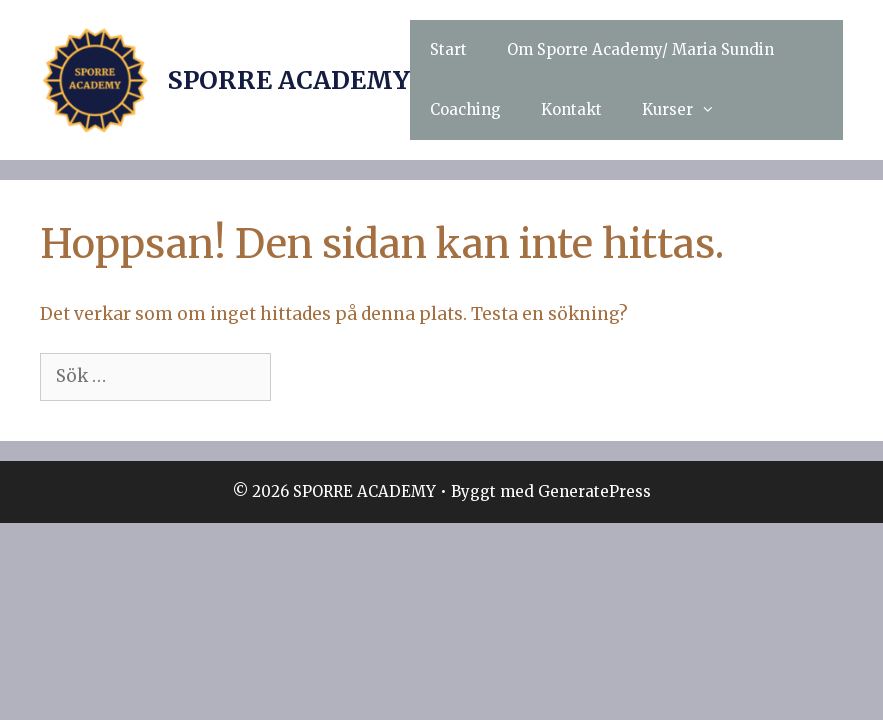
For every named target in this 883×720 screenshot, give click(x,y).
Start (448, 49)
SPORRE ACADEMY (288, 80)
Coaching (465, 109)
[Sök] (307, 377)
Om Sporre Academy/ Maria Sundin (640, 49)
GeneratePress (594, 491)
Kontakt (571, 109)
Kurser (688, 110)
